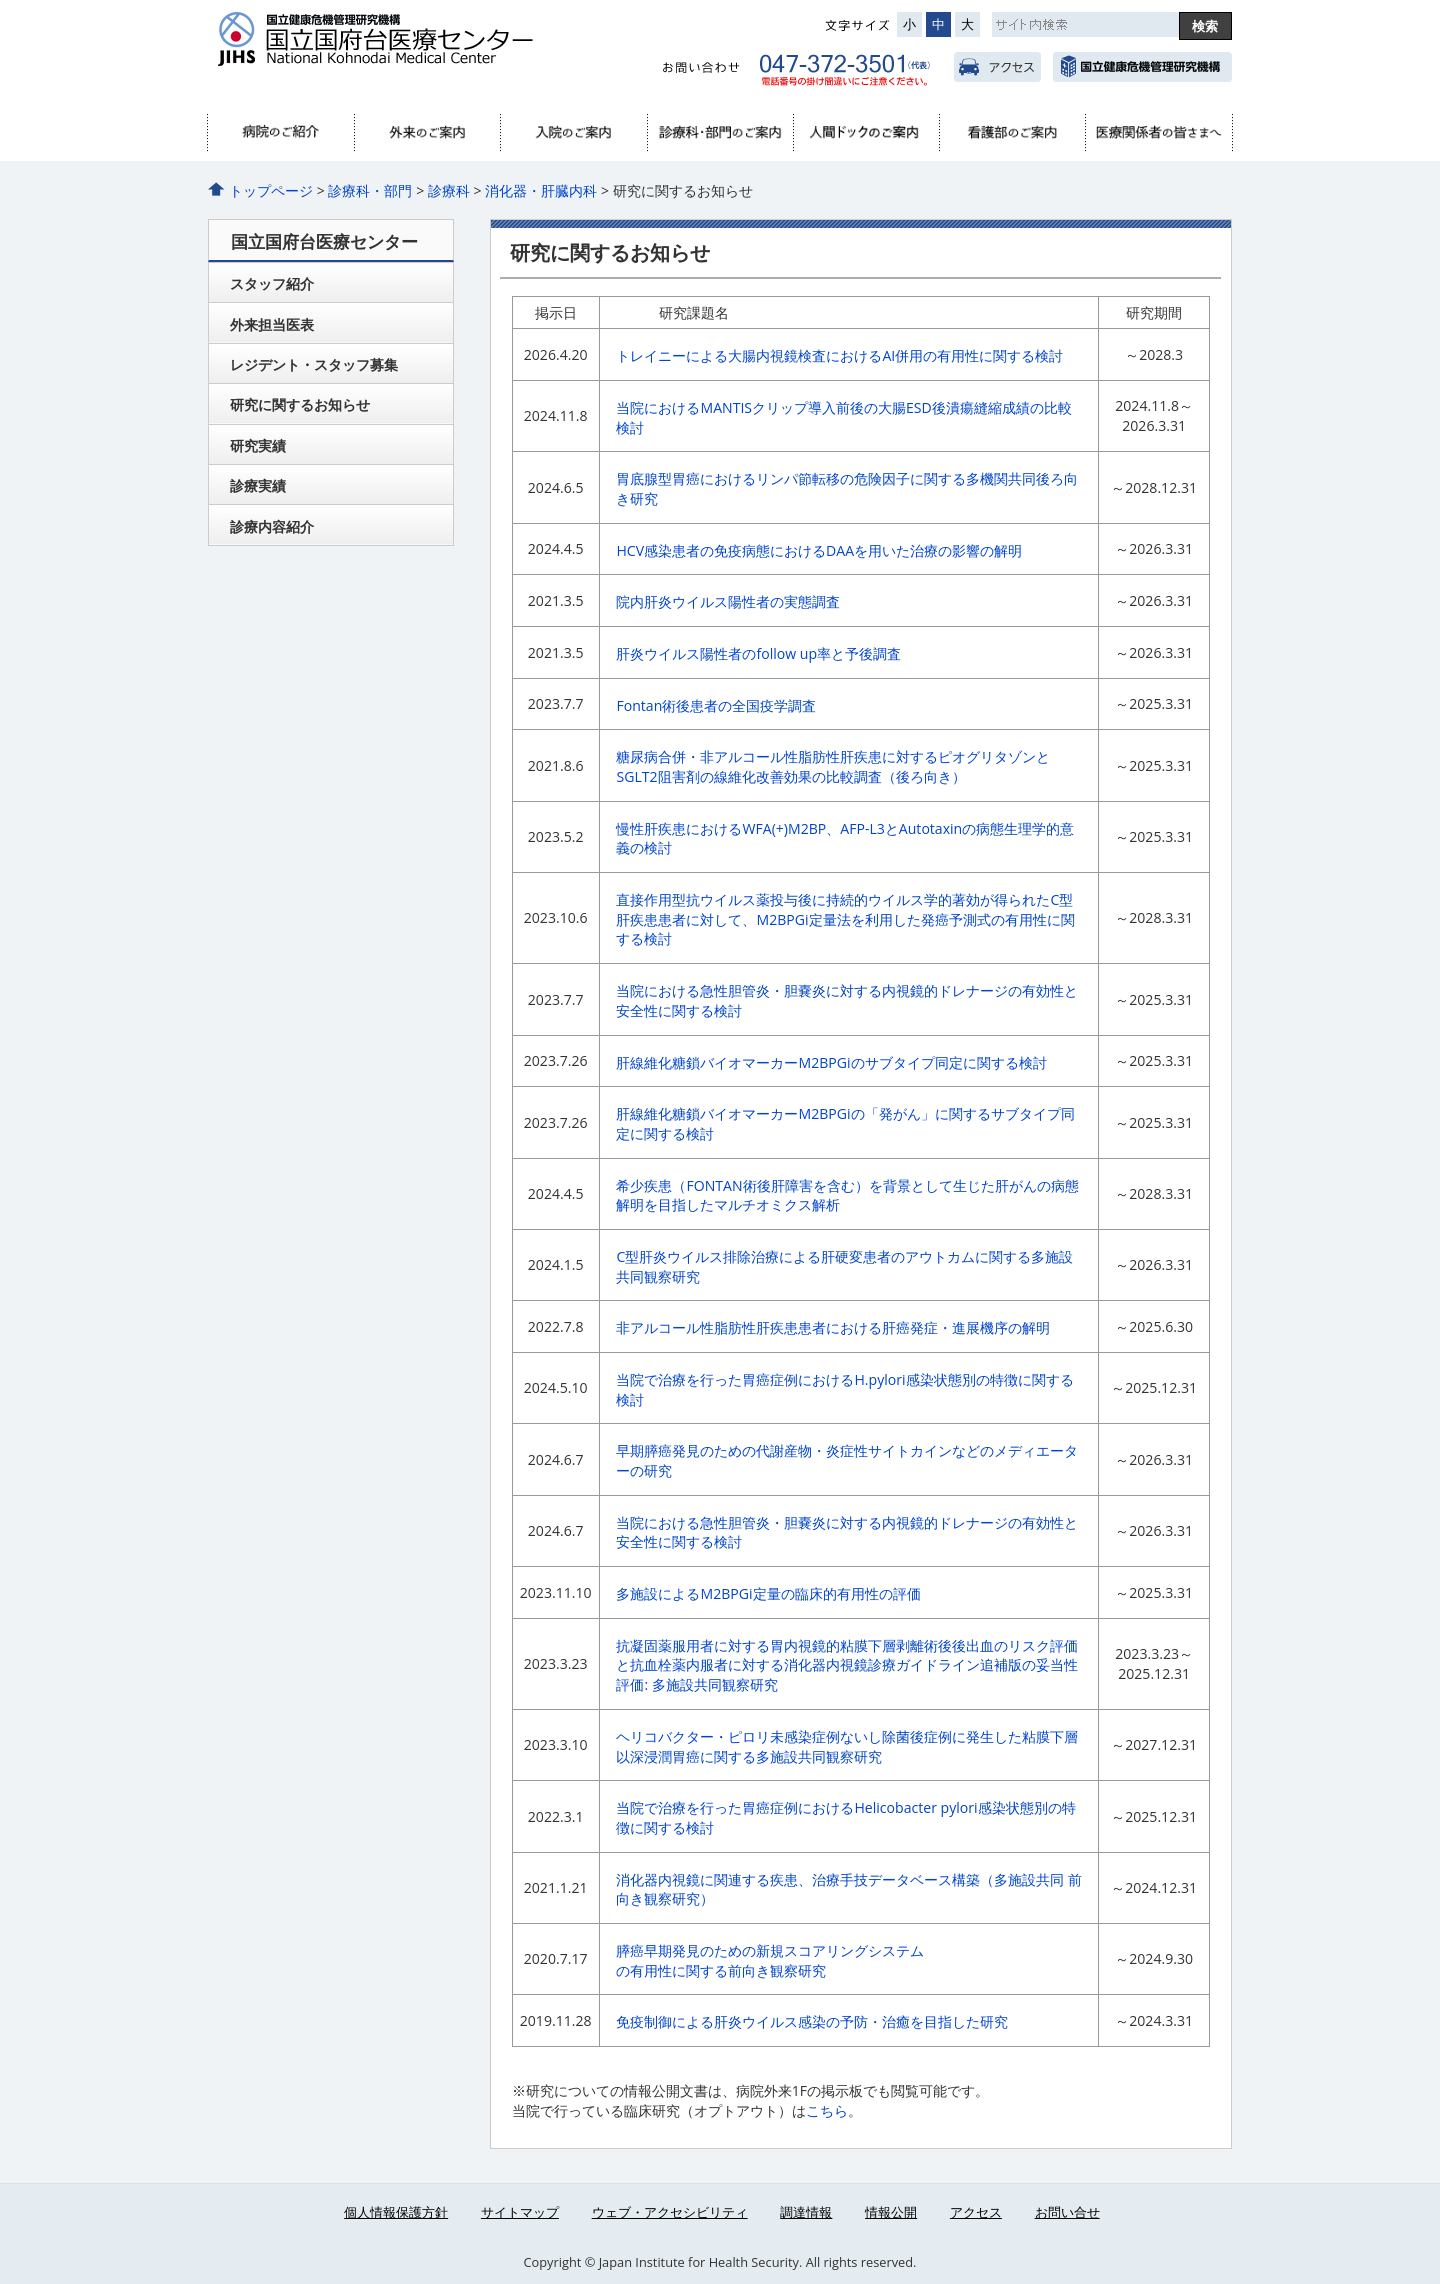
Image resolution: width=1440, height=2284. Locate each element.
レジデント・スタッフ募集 (314, 364)
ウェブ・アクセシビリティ (670, 2212)
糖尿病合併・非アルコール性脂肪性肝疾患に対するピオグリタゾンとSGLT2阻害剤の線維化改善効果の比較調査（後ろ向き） (833, 766)
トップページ (271, 190)
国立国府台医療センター (413, 51)
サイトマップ (520, 2212)
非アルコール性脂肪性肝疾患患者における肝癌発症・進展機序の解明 (833, 1327)
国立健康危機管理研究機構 (1142, 67)
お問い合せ (1067, 2212)
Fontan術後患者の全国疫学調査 (716, 705)
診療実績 (258, 485)
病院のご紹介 (281, 133)
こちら (827, 2110)
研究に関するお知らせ (300, 404)
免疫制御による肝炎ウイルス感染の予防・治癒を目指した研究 (812, 2021)
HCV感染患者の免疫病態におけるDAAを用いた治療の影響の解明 (819, 550)
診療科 (449, 190)
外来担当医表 (272, 324)
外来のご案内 (427, 133)
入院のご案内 (573, 133)
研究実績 (258, 445)
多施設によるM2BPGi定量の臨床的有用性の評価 (768, 1593)
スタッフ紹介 (272, 283)
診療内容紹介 (272, 526)
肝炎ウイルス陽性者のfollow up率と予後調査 (758, 653)
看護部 (1012, 133)
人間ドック (866, 133)
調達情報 (806, 2212)
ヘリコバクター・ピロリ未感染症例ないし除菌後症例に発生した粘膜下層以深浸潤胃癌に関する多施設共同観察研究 (847, 1746)
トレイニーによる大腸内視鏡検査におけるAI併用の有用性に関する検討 (839, 355)
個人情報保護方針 (396, 2212)
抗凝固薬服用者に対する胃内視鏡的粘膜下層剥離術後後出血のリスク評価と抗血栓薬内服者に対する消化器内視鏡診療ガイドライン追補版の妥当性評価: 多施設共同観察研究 (847, 1665)
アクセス (997, 67)
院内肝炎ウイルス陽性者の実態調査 (728, 601)
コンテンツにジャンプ (0, 0)
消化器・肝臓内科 (541, 190)
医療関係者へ (1158, 133)
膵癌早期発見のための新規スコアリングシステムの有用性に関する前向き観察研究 (770, 1960)
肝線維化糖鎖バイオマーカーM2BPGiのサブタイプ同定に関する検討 (831, 1062)
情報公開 (891, 2212)
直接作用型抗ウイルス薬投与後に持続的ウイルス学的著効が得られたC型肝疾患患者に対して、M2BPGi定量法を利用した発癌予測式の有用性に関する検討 (845, 919)
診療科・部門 (720, 133)
